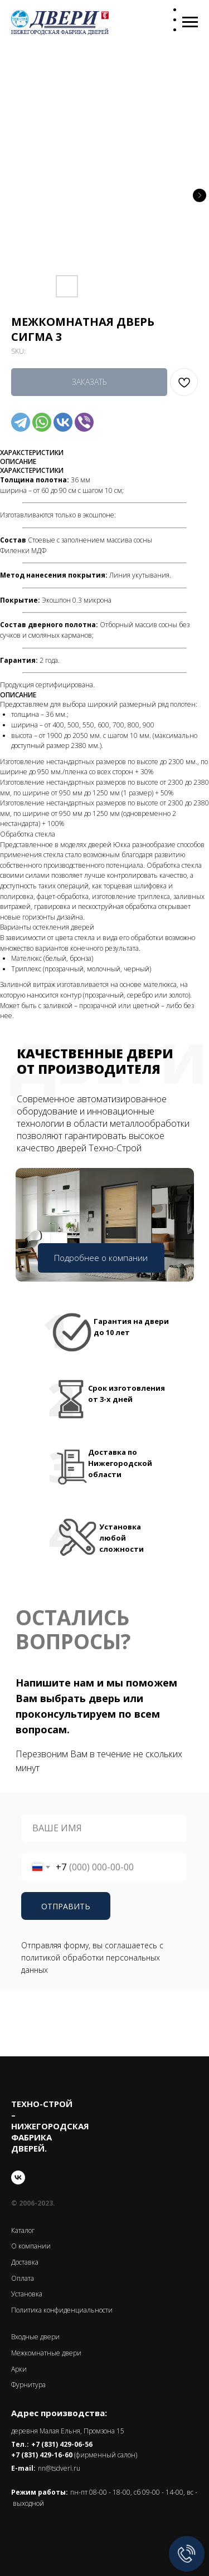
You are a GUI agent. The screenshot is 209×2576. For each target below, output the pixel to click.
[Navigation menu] (190, 22)
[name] (104, 1828)
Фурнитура (28, 2384)
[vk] (18, 2177)
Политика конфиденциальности (62, 2310)
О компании (31, 2246)
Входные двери (35, 2337)
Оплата (22, 2278)
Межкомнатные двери (46, 2353)
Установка (26, 2294)
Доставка (24, 2262)
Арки (19, 2369)
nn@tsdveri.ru (59, 2468)
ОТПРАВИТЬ (65, 1906)
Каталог (23, 2230)
